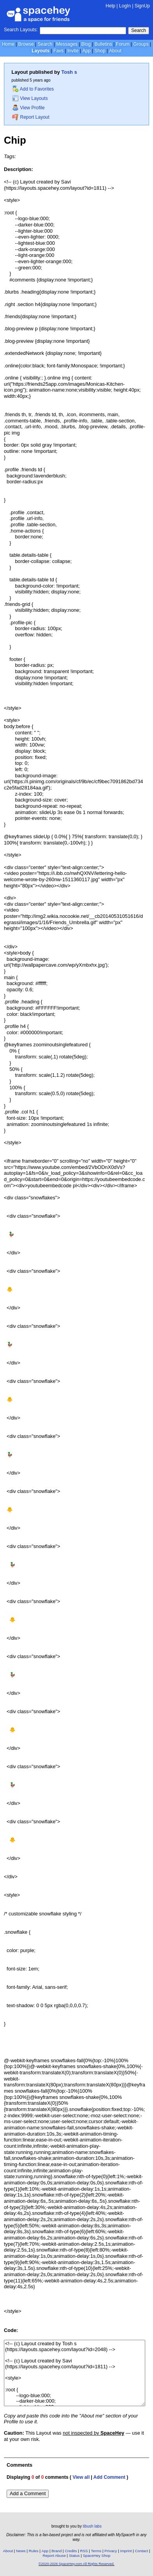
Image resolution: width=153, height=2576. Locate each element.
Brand (56, 2551)
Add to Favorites (33, 89)
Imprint (126, 2551)
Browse (26, 44)
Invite (73, 50)
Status (74, 2555)
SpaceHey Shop (97, 2555)
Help (110, 6)
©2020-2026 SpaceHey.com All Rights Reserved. (76, 2564)
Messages (66, 44)
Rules (34, 2551)
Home (8, 44)
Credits (71, 2551)
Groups (140, 44)
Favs (58, 50)
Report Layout (30, 117)
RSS (84, 2551)
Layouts (40, 50)
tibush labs (92, 2526)
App (86, 50)
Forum (123, 44)
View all (81, 2477)
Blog (86, 44)
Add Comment (109, 2477)
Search (138, 30)
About (115, 50)
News (21, 2551)
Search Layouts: (21, 29)
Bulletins (103, 44)
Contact (141, 2551)
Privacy (110, 2551)
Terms (96, 2551)
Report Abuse (54, 2555)
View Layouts (30, 98)
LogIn (125, 6)
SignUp (142, 6)
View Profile (28, 107)
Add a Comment (28, 2493)
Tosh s (69, 72)
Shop (100, 50)
